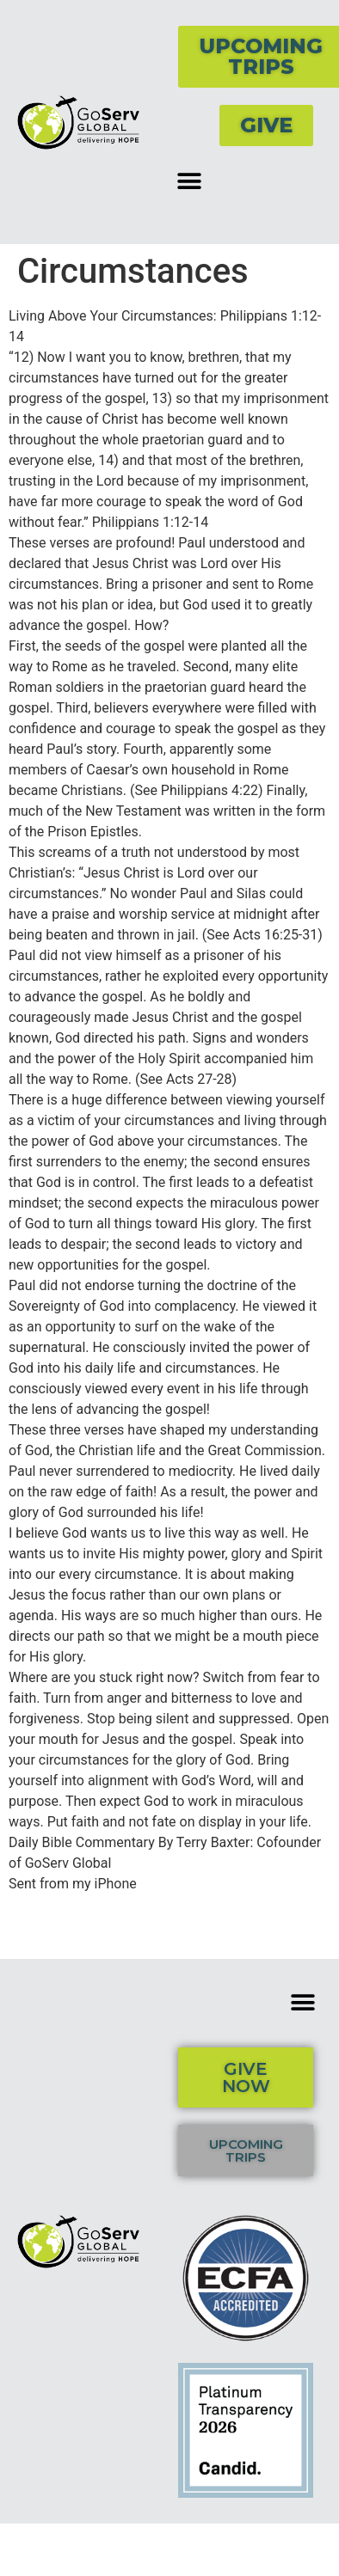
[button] (189, 181)
